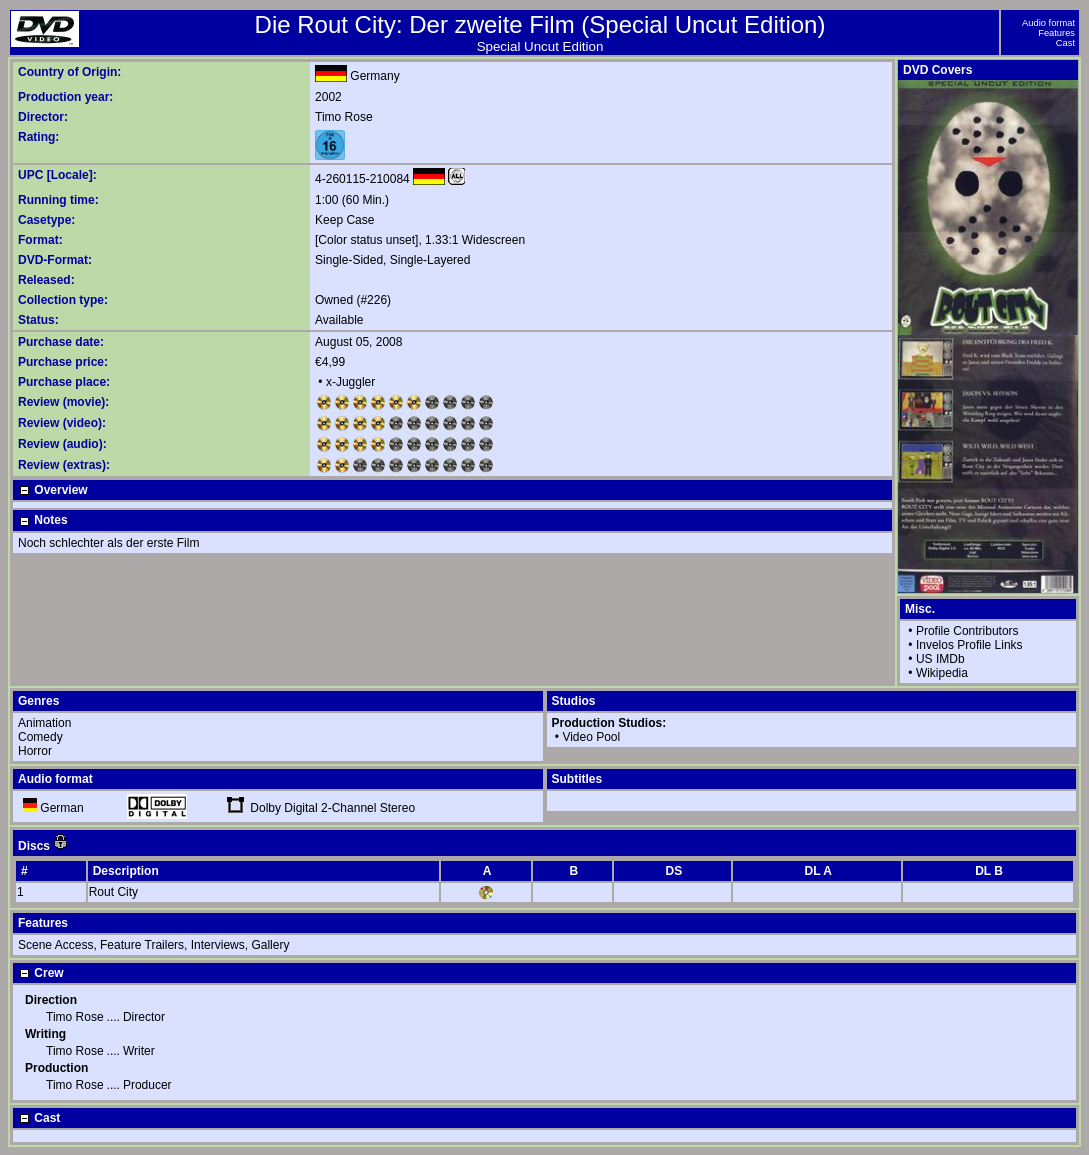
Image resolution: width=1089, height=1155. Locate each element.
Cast (1065, 43)
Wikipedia (942, 673)
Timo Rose (344, 117)
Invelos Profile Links (969, 645)
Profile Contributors (967, 631)
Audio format (1048, 23)
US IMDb (940, 659)
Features (1056, 33)
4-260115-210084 (362, 179)
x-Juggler (350, 382)
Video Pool (591, 737)
